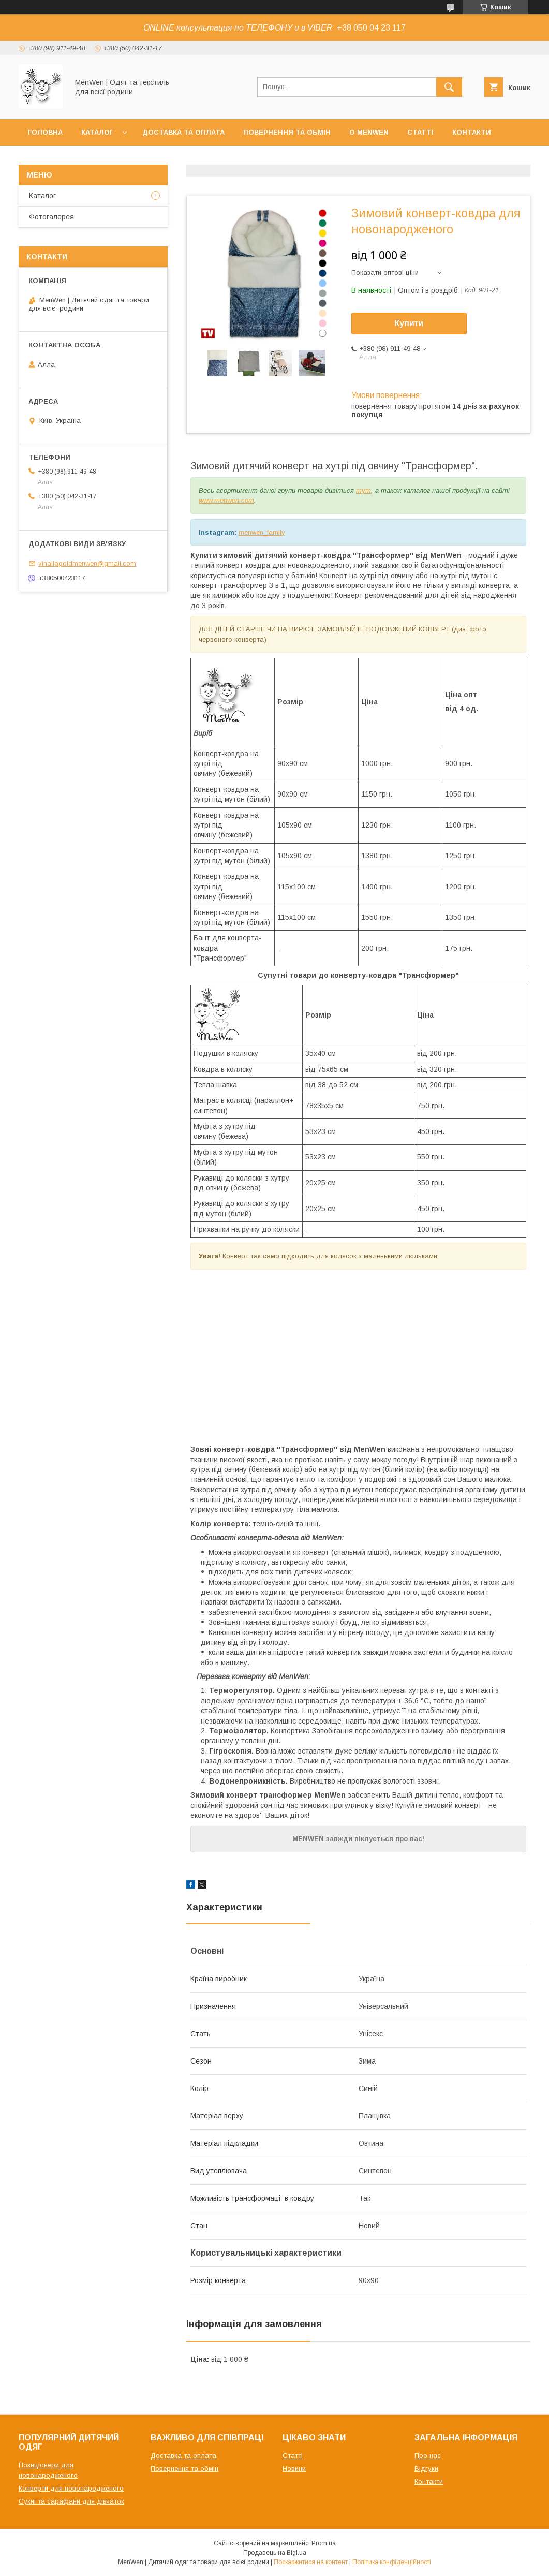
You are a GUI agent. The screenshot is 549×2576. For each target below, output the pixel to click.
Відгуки (426, 2468)
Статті (420, 132)
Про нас (427, 2456)
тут (363, 490)
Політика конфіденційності (391, 2562)
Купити (409, 323)
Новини (294, 2468)
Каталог (97, 132)
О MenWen (369, 132)
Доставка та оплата (183, 132)
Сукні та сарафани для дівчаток (71, 2501)
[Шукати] (449, 87)
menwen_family (262, 532)
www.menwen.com (226, 500)
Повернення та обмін (287, 132)
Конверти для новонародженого (71, 2488)
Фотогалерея (51, 217)
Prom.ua (323, 2543)
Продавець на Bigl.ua (274, 2552)
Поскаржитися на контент (311, 2562)
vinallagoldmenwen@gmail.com (87, 563)
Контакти (471, 132)
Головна (45, 132)
